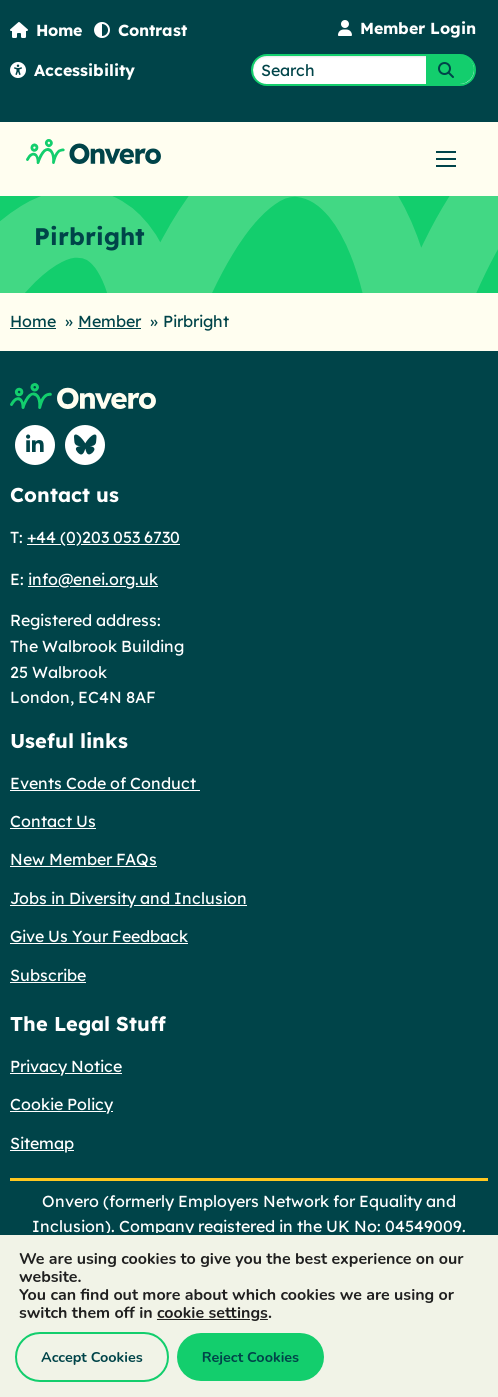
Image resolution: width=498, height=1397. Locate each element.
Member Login (407, 28)
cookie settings (212, 1313)
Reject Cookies (250, 1357)
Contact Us (53, 821)
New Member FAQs (83, 859)
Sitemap (42, 1143)
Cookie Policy (61, 1104)
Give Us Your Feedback (99, 936)
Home (46, 30)
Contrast (140, 30)
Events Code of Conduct (105, 783)
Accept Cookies (92, 1357)
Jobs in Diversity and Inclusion (128, 898)
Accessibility (72, 70)
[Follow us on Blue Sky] (85, 445)
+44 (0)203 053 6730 (103, 537)
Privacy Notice (66, 1066)
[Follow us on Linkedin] (35, 445)
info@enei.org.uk (93, 579)
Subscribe (48, 975)
